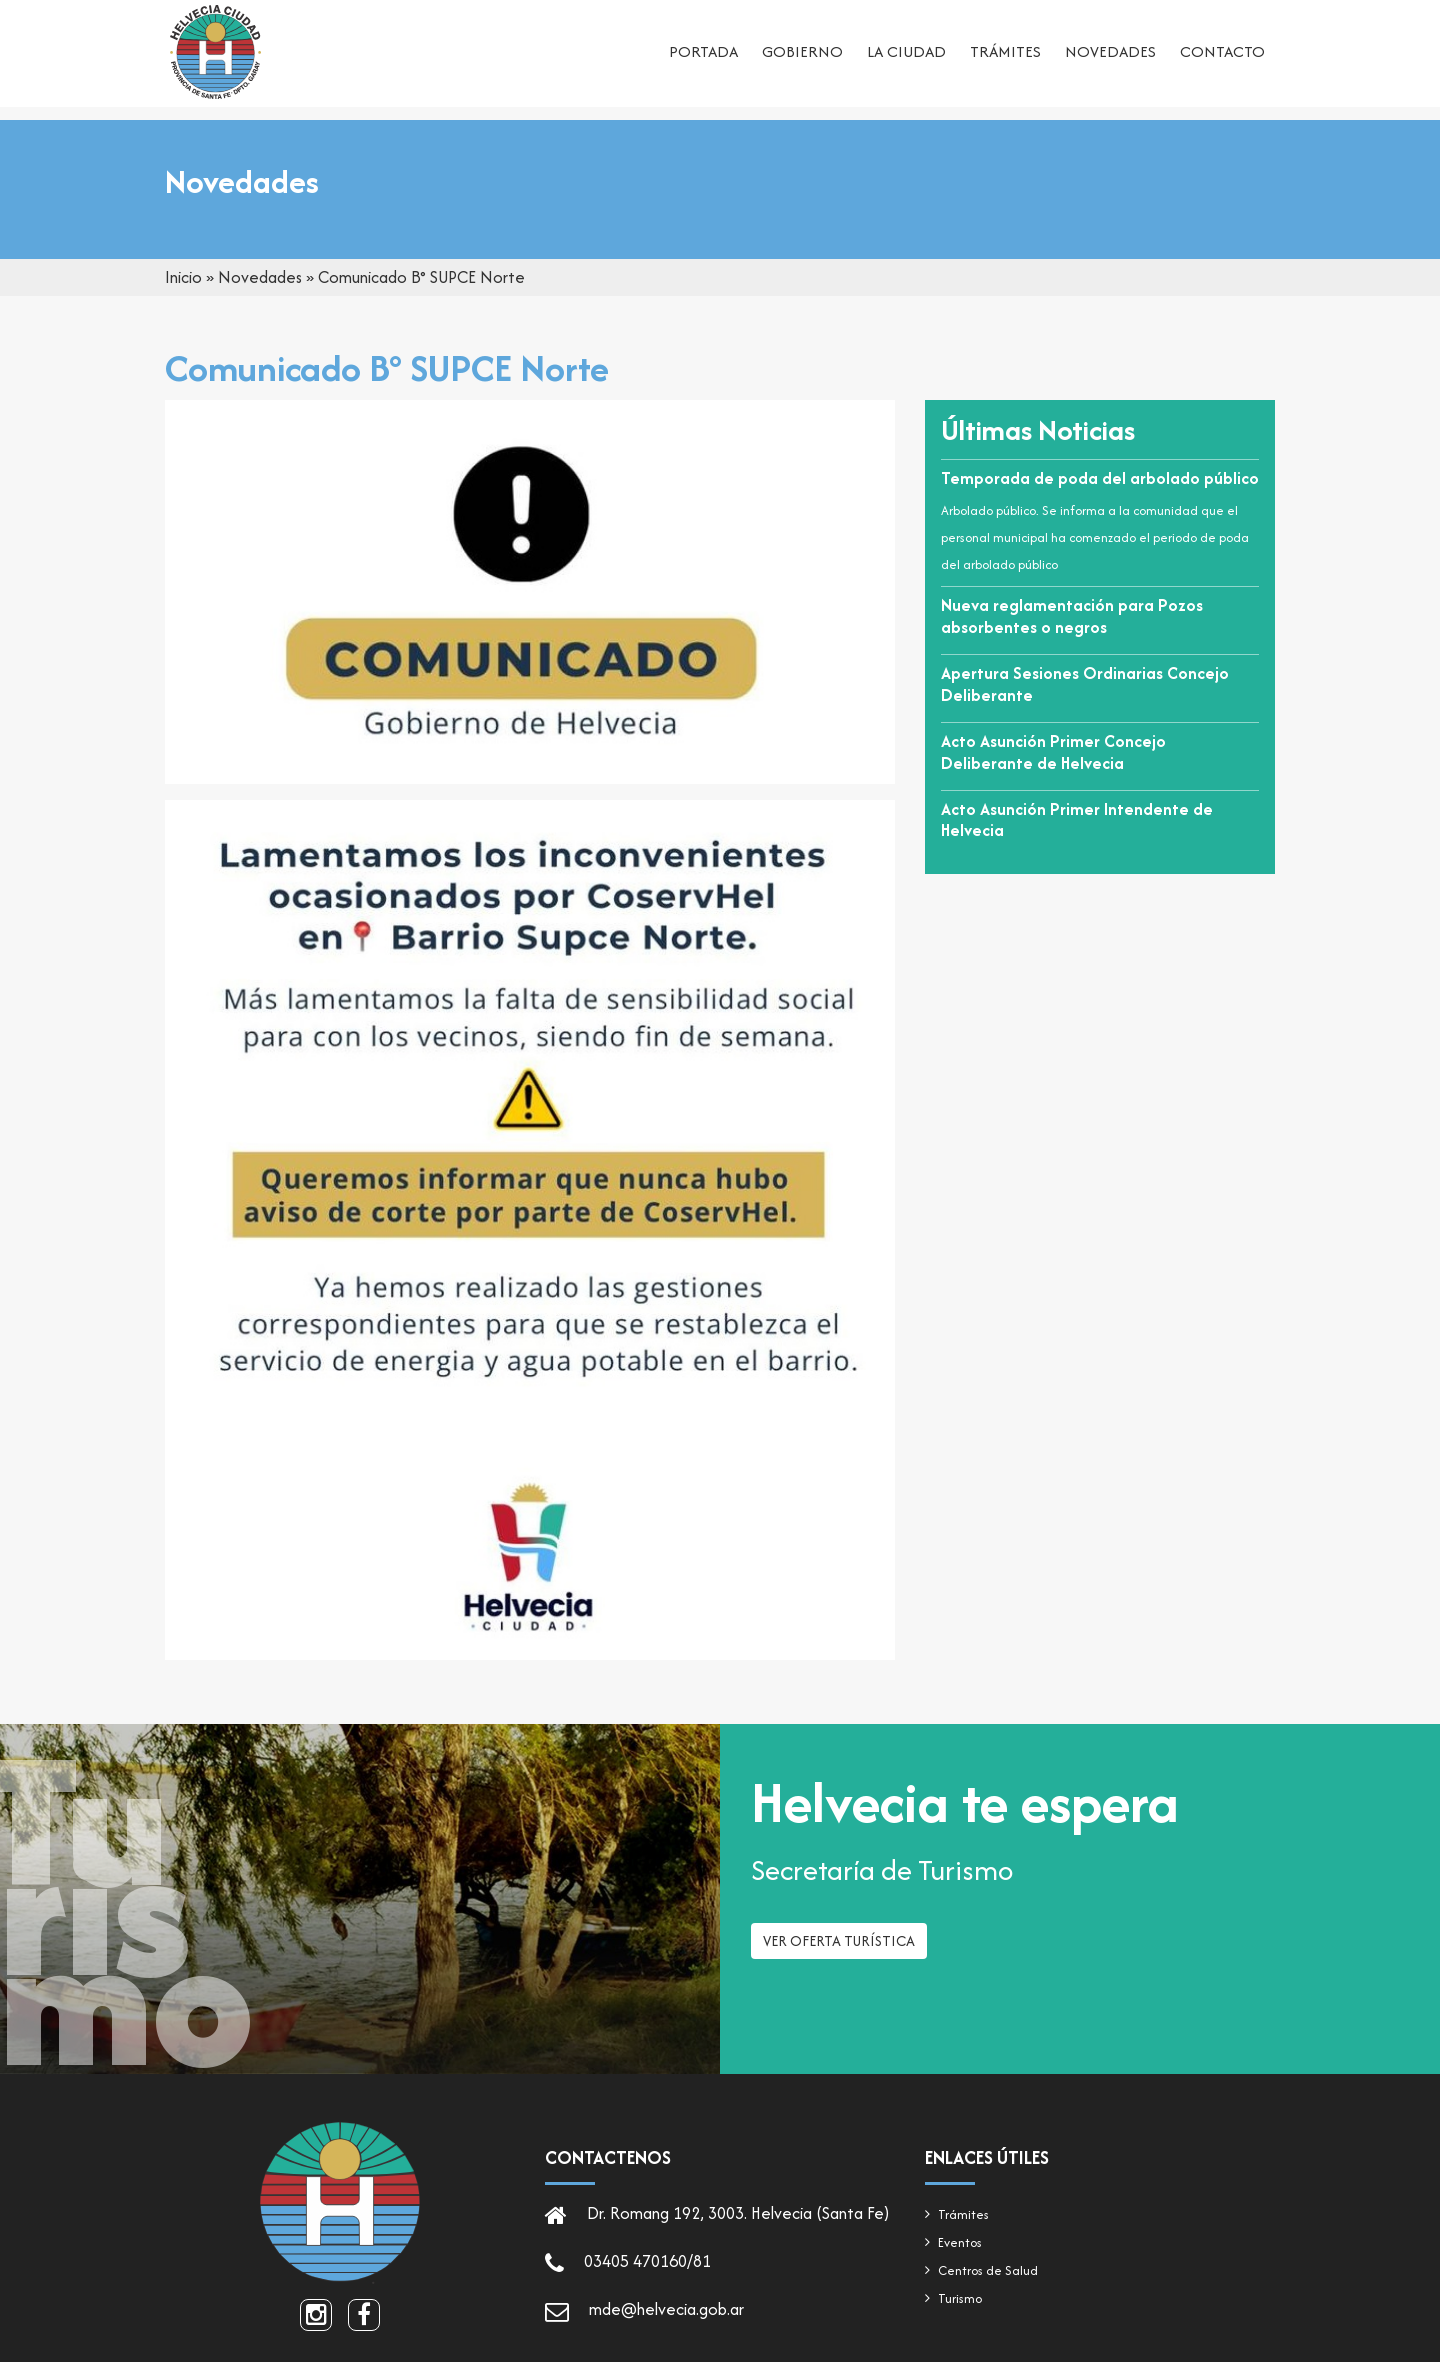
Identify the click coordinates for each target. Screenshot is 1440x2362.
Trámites (1005, 55)
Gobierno (802, 55)
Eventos (960, 2242)
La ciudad (906, 55)
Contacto (1222, 55)
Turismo (960, 2298)
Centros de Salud (988, 2270)
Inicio (183, 277)
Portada (703, 55)
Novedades (1110, 55)
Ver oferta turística (839, 1947)
